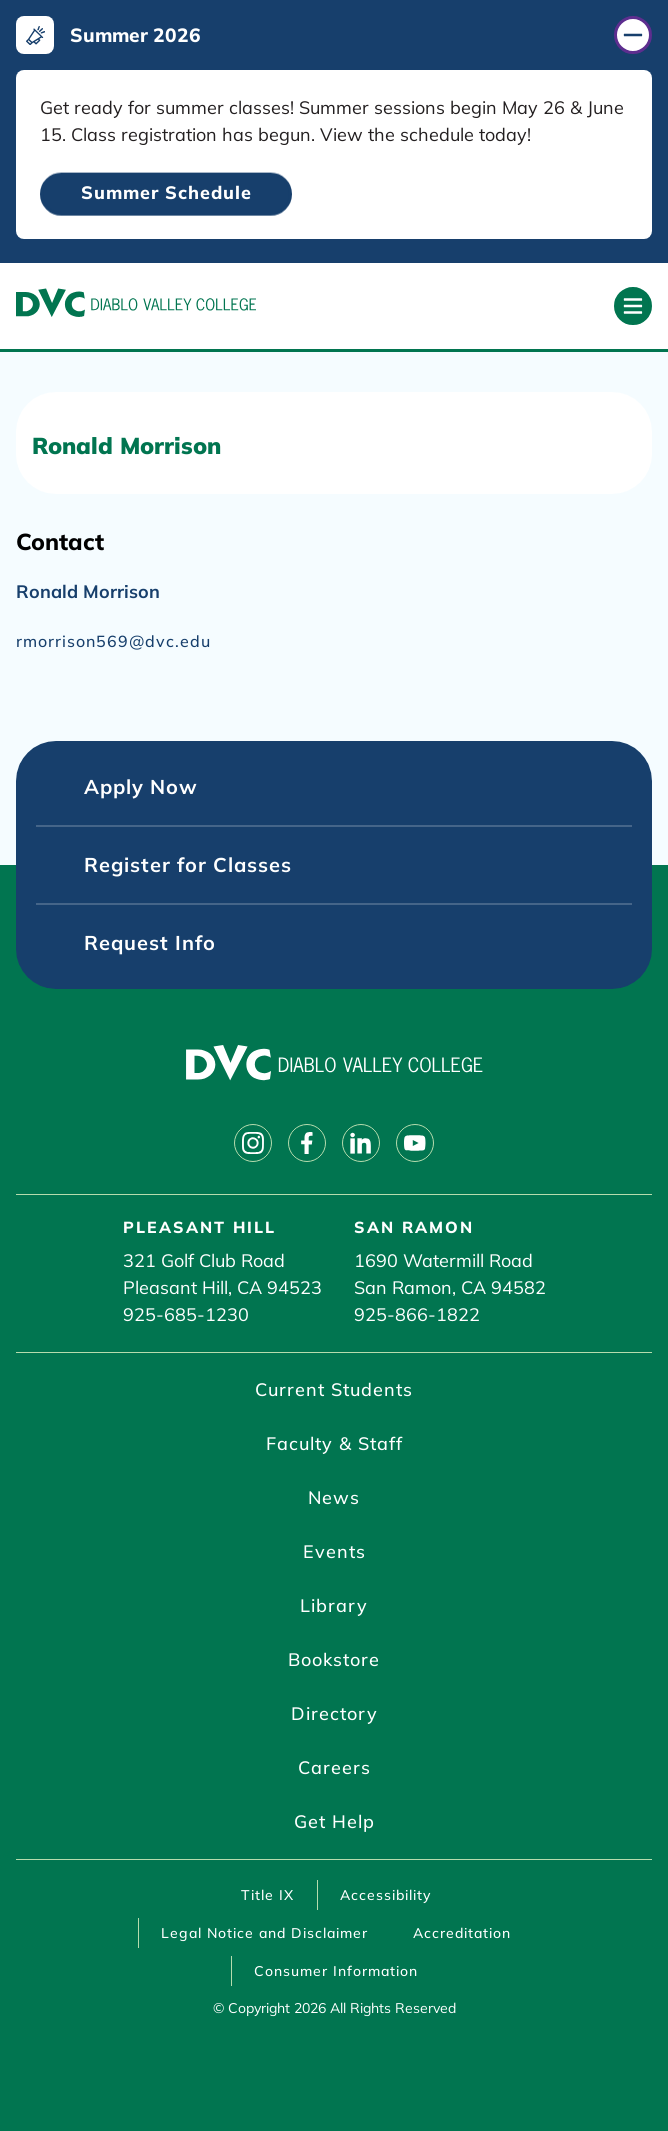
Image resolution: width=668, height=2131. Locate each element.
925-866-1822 (417, 1314)
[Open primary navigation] (633, 306)
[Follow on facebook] (307, 1143)
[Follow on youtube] (415, 1143)
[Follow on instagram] (253, 1143)
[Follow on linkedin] (361, 1143)
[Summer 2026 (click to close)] (334, 35)
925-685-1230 (186, 1314)
